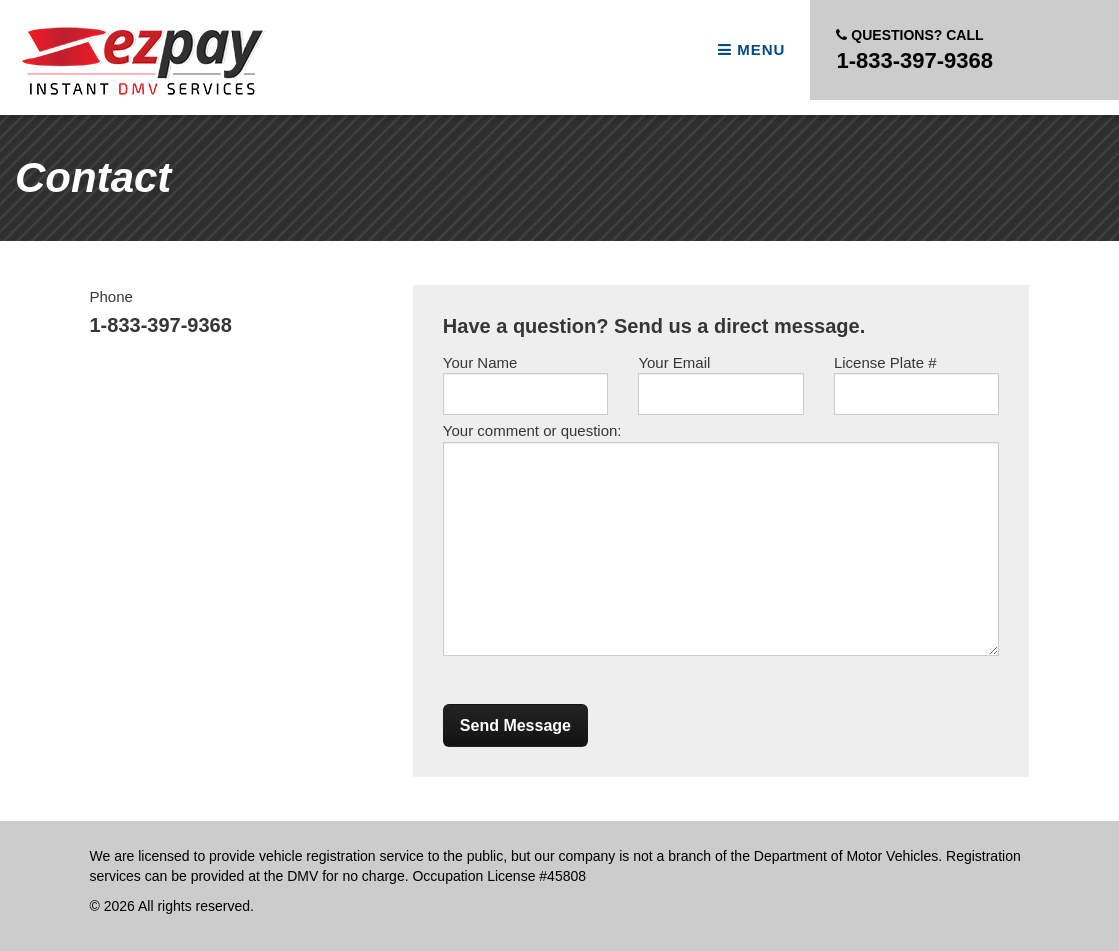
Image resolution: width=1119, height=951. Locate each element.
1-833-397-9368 (914, 49)
